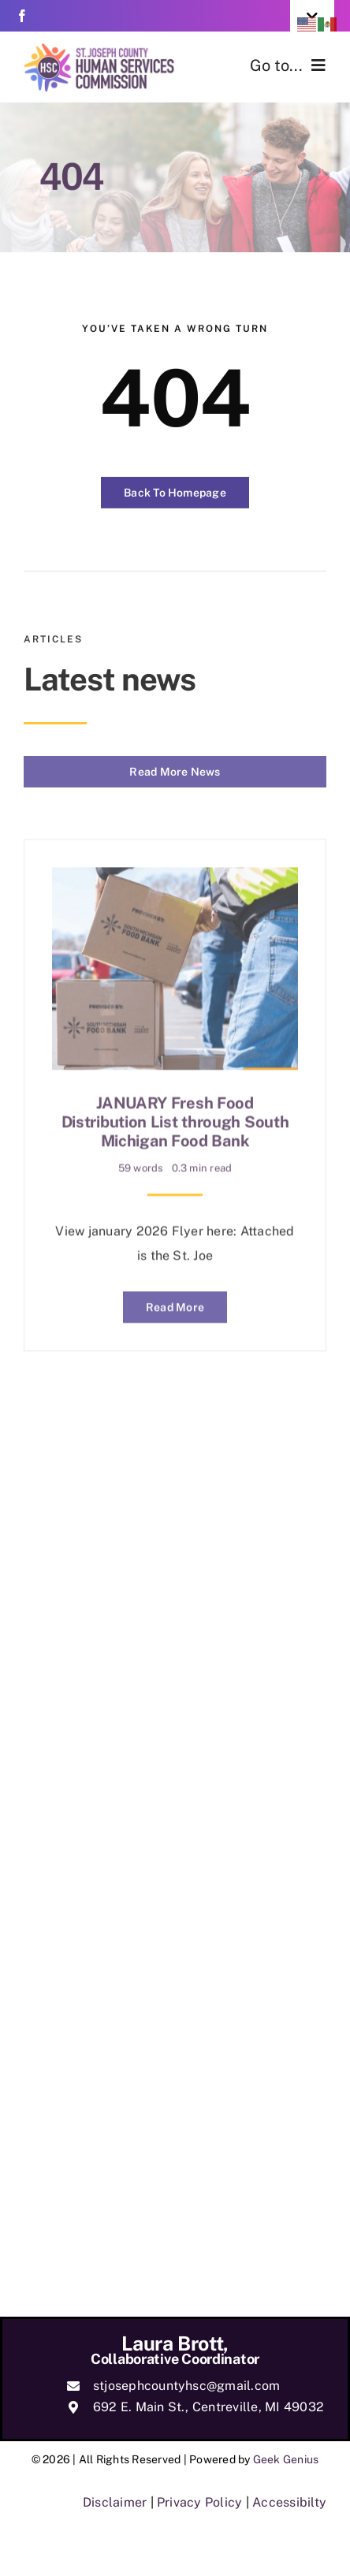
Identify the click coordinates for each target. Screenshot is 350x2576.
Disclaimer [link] (115, 2502)
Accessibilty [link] (289, 2502)
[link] (22, 15)
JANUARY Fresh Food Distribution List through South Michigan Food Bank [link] (175, 1117)
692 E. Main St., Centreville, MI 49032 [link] (208, 2406)
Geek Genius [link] (286, 2459)
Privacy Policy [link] (199, 2502)
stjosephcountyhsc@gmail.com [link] (186, 2385)
